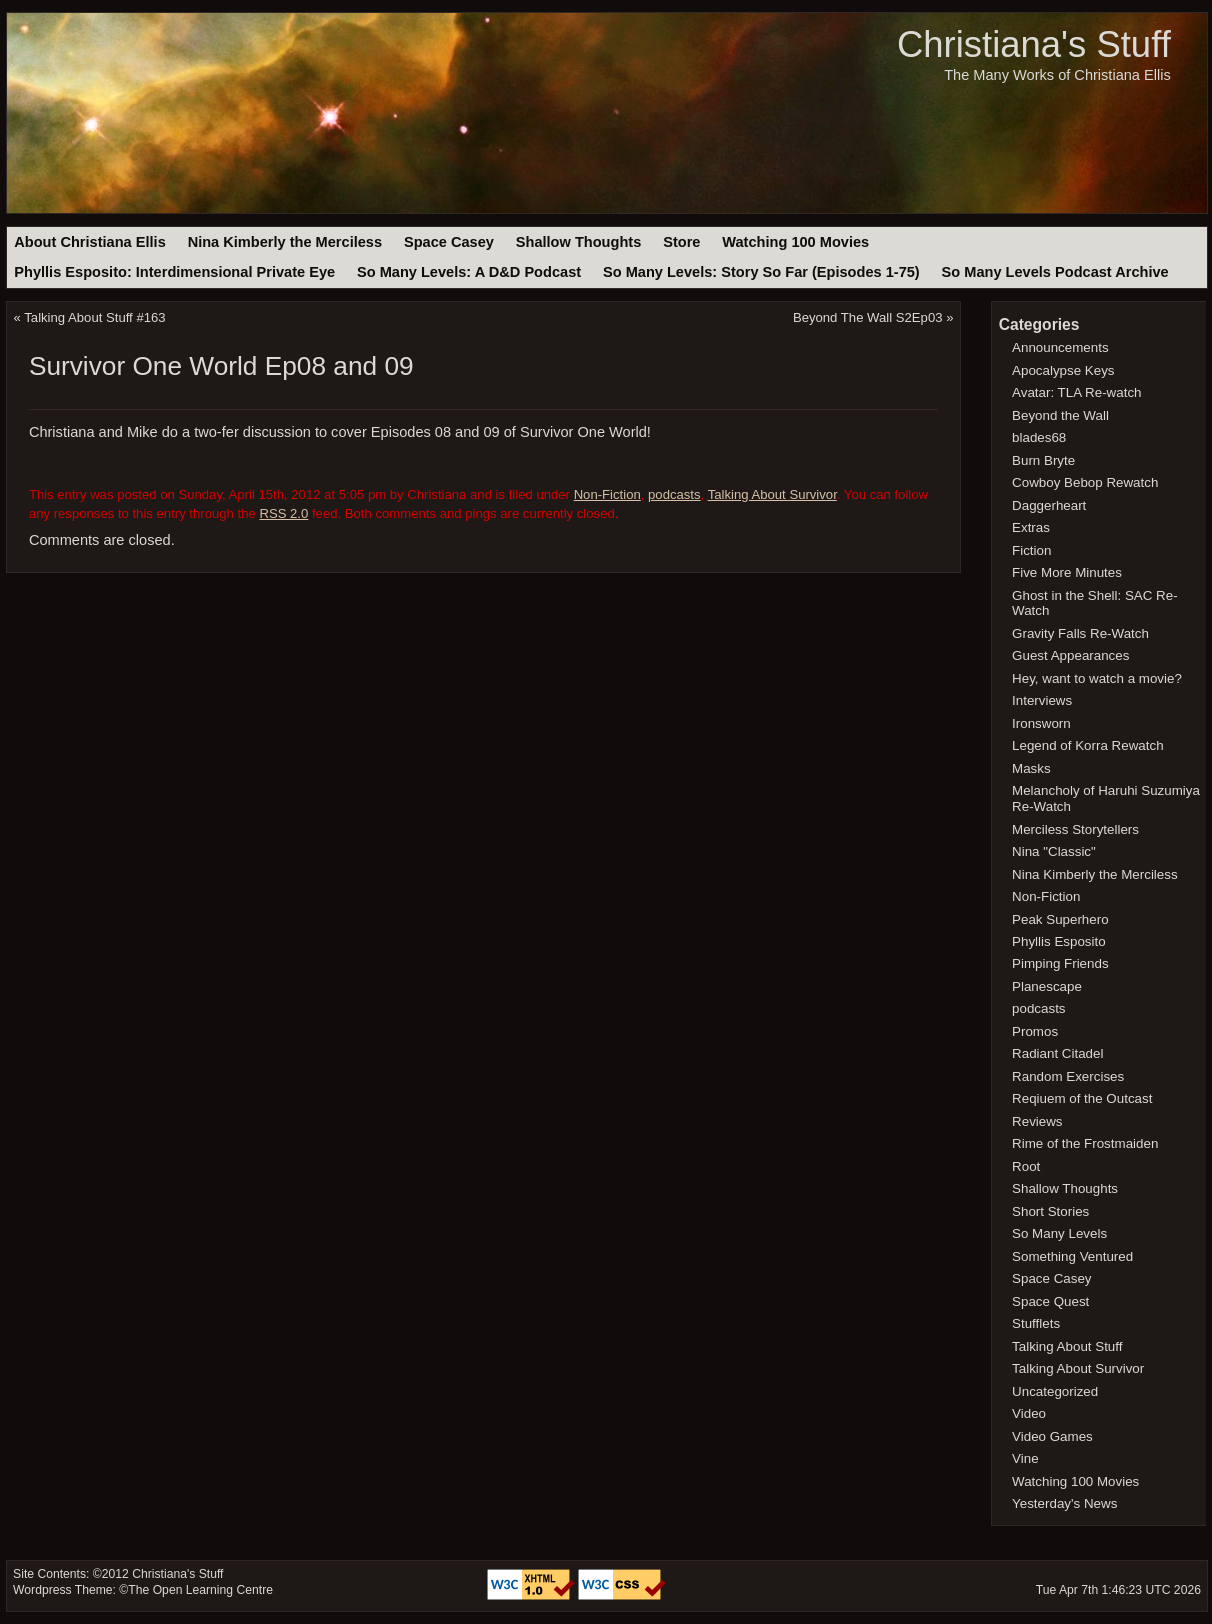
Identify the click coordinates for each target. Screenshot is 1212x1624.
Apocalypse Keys (1063, 370)
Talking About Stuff (1067, 1346)
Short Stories (1050, 1211)
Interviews (1042, 700)
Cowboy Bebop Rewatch (1085, 482)
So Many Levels (1059, 1233)
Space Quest (1050, 1301)
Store (681, 242)
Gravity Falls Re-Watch (1080, 633)
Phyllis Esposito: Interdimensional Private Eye (174, 272)
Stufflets (1036, 1323)
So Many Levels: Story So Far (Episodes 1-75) (761, 272)
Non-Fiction (607, 494)
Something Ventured (1072, 1256)
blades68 (1039, 437)
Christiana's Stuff (1034, 44)
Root (1026, 1166)
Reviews (1037, 1121)
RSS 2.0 (283, 513)
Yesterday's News (1064, 1503)
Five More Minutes (1067, 572)
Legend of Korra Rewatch (1088, 745)
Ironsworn (1041, 723)
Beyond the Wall (1060, 415)
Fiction (1031, 550)
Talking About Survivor (772, 494)
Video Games (1052, 1436)
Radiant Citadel (1057, 1053)
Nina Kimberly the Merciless (285, 242)
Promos (1035, 1031)
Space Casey (449, 242)
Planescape (1047, 986)
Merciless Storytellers (1075, 829)
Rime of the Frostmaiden (1085, 1143)
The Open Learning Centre (200, 1590)
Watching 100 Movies (795, 242)
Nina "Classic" (1054, 851)
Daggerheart (1049, 505)
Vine (1025, 1458)
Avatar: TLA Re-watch (1076, 392)
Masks (1031, 768)
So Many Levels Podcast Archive (1055, 272)
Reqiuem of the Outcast (1082, 1098)
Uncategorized (1055, 1391)
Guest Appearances (1070, 655)
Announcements (1060, 347)
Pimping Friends (1060, 963)
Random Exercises (1068, 1076)
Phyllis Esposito (1059, 941)
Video (1029, 1413)
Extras (1031, 527)
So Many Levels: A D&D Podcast (469, 272)
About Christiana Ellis (89, 242)
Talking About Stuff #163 (94, 317)
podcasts (674, 494)
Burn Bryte (1043, 460)
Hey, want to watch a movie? (1097, 678)
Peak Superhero (1060, 919)
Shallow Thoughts (579, 242)
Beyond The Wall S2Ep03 (868, 317)
